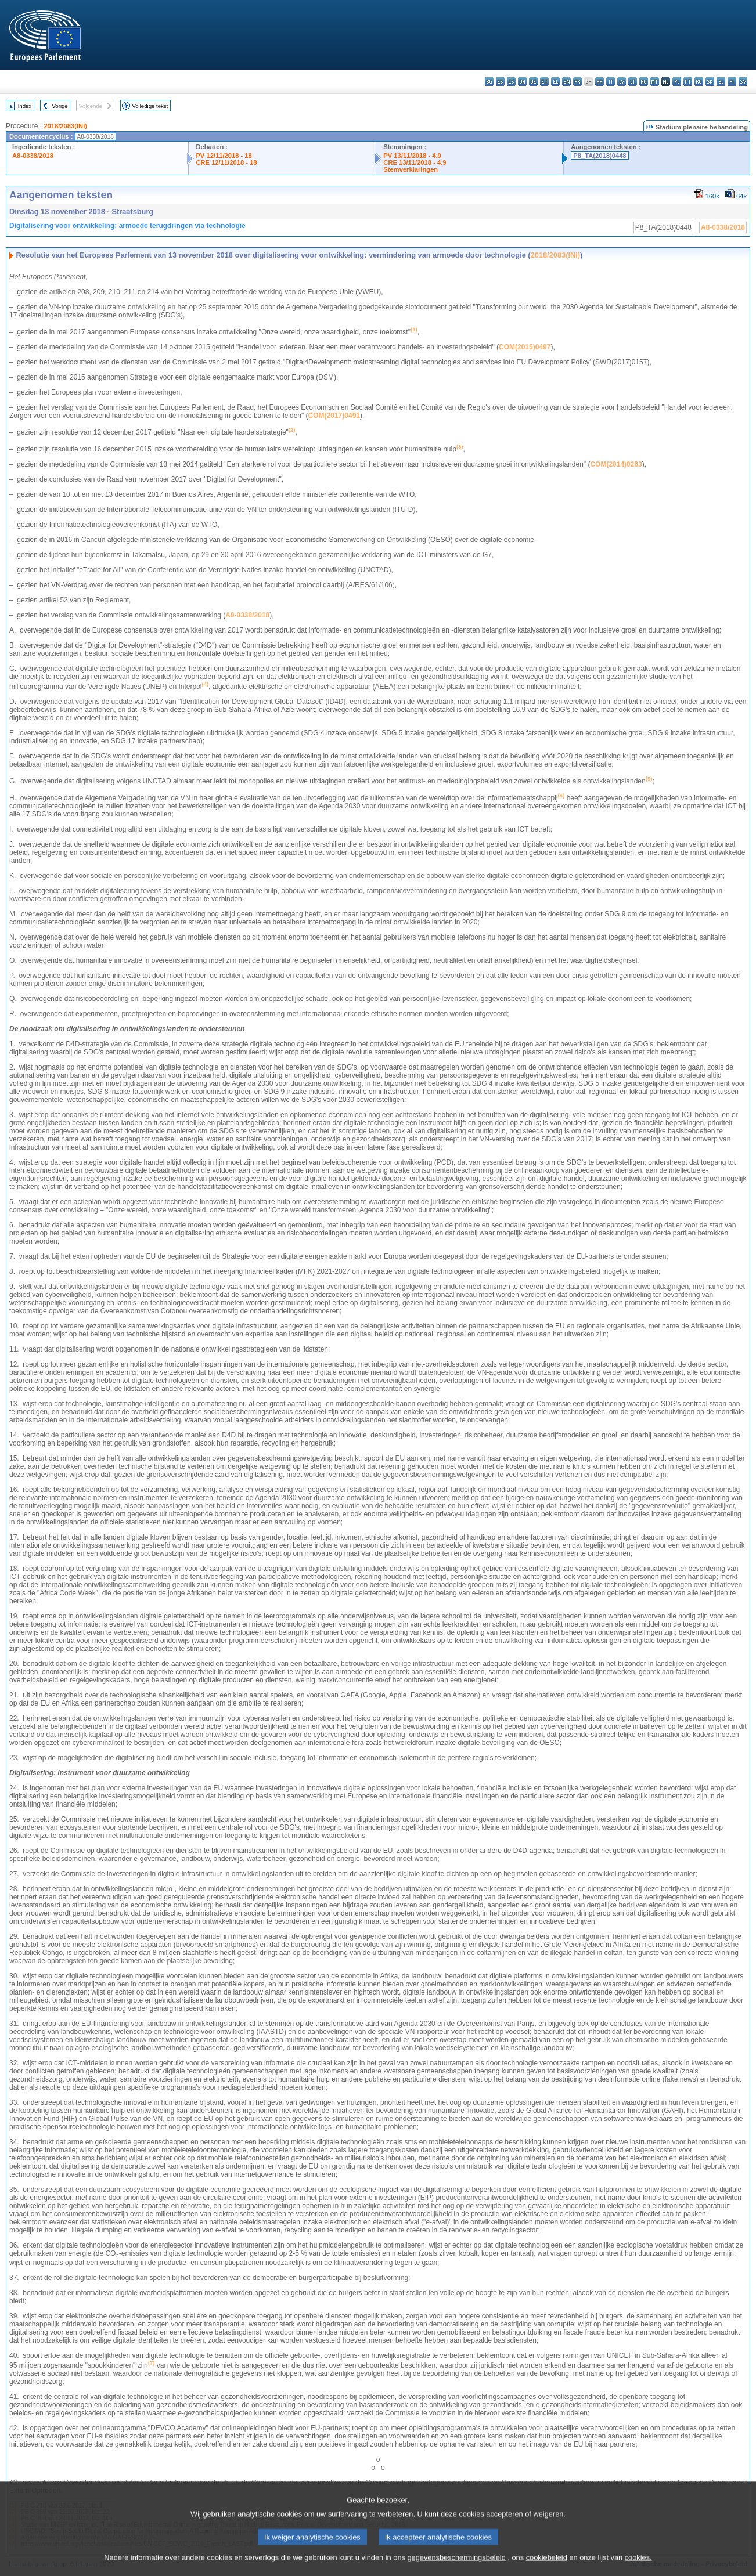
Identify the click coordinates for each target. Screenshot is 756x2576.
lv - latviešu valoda (621, 81)
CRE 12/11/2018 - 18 (226, 162)
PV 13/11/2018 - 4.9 (412, 155)
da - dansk (522, 81)
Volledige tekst (150, 106)
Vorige (60, 106)
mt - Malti (654, 81)
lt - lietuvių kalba (632, 81)
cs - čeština (511, 81)
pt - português (687, 81)
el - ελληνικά (555, 81)
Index (24, 106)
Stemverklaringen (410, 169)
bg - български (489, 81)
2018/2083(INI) (65, 125)
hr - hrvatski (599, 81)
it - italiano (610, 81)
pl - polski (676, 81)
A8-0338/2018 (32, 155)
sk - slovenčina (709, 81)
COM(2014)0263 (616, 464)
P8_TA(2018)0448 (599, 155)
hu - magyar (643, 81)
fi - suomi (732, 81)
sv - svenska (743, 81)
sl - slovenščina (721, 81)
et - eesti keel (544, 81)
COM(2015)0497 (524, 347)
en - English (566, 81)
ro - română (698, 81)
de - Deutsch (533, 81)
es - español (500, 81)
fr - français (577, 81)
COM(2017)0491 (334, 415)
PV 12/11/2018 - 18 (223, 155)
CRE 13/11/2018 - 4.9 (414, 162)
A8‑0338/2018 (247, 615)
